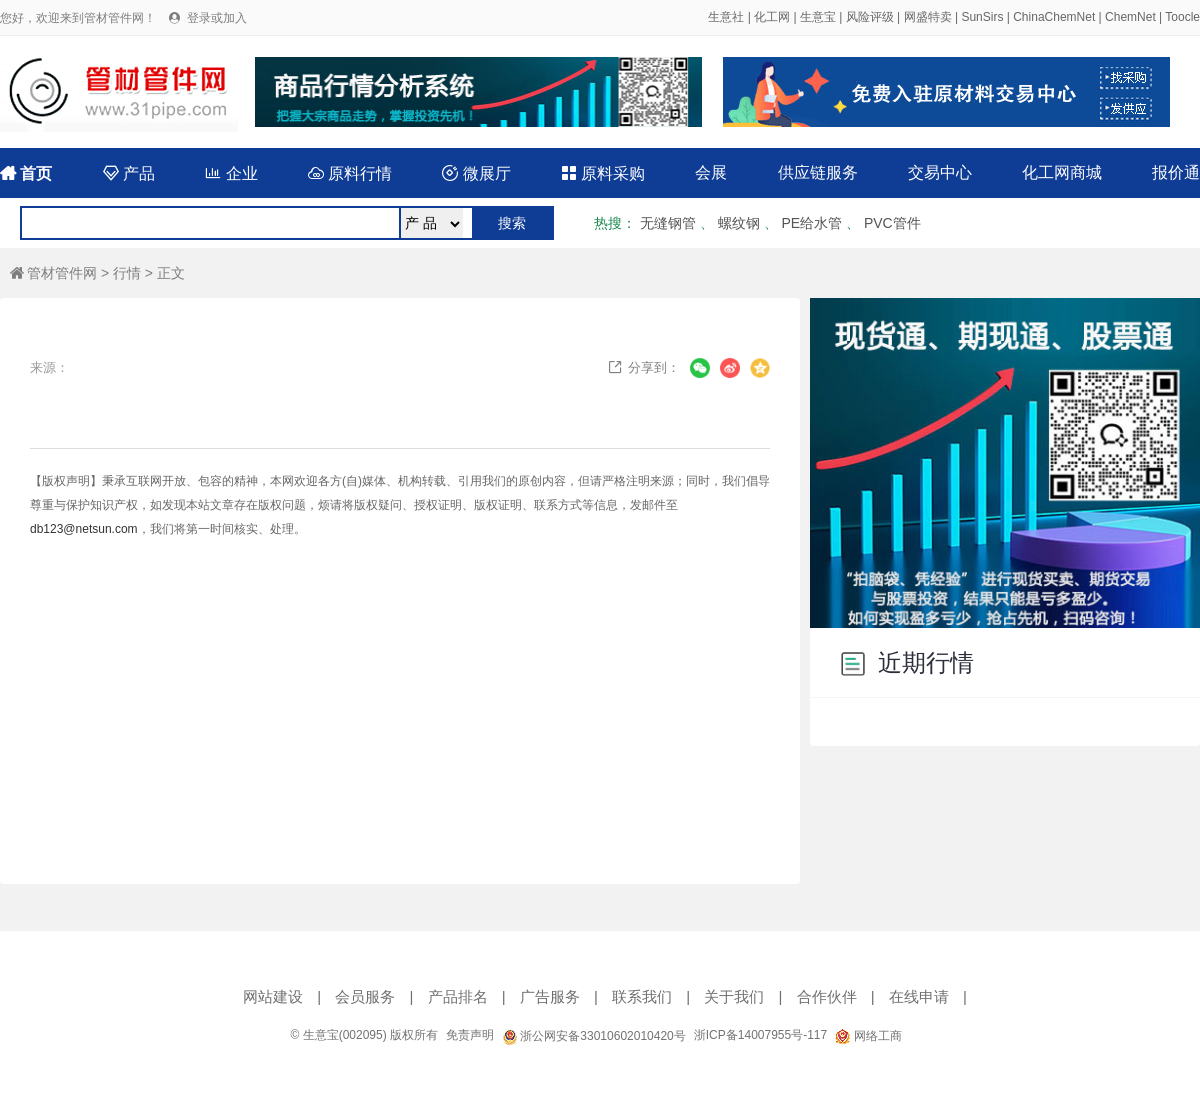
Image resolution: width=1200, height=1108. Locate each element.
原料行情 (350, 173)
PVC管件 (892, 223)
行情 (127, 273)
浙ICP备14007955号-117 (760, 1035)
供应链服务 (818, 172)
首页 (26, 173)
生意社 (726, 17)
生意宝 (818, 17)
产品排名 (458, 996)
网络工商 (868, 1036)
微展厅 (476, 173)
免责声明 (470, 1035)
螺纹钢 (739, 223)
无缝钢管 (668, 223)
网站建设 (273, 996)
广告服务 (550, 996)
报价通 (1176, 172)
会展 (711, 172)
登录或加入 (217, 18)
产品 (129, 173)
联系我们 (642, 996)
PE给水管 (811, 223)
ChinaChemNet (1054, 17)
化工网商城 (1062, 172)
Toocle (1182, 17)
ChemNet (1130, 17)
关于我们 (734, 996)
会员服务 (365, 996)
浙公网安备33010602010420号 (594, 1036)
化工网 (772, 17)
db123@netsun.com (84, 529)
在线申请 (919, 996)
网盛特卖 (928, 17)
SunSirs (982, 17)
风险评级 (870, 17)
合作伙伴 (827, 996)
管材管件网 (53, 273)
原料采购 (603, 173)
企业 (231, 173)
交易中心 (940, 172)
